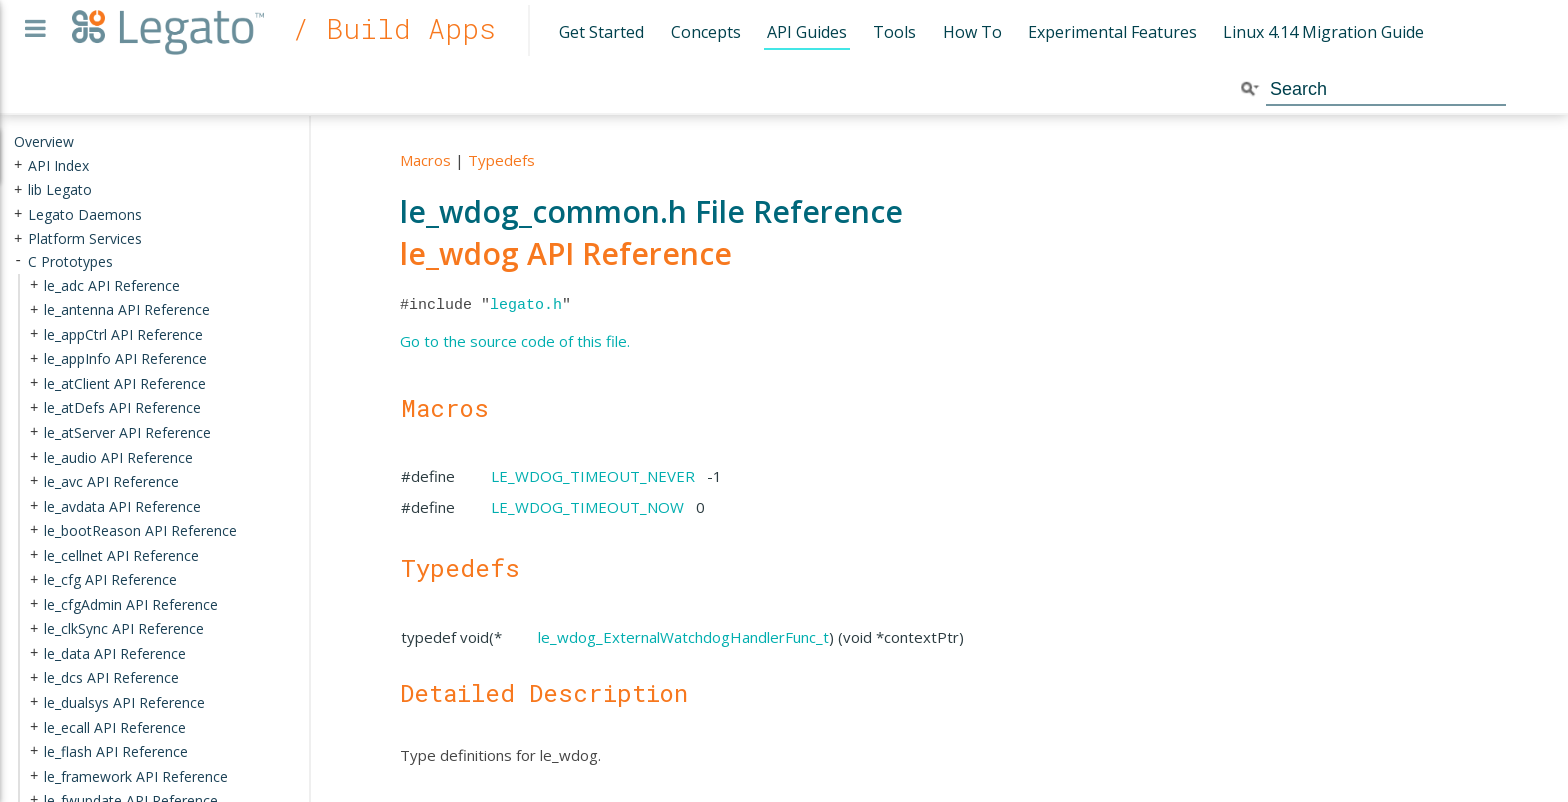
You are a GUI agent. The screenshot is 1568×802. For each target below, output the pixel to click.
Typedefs (501, 160)
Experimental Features (1112, 32)
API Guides (807, 32)
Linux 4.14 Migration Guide (1323, 32)
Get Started (601, 32)
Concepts (706, 32)
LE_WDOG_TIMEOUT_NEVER (593, 476)
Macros (425, 160)
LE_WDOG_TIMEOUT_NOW (587, 507)
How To (972, 32)
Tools (894, 32)
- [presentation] (18, 261)
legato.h (526, 305)
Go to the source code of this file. (515, 341)
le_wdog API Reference (566, 253)
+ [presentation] (18, 164)
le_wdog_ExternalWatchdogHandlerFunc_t (683, 637)
